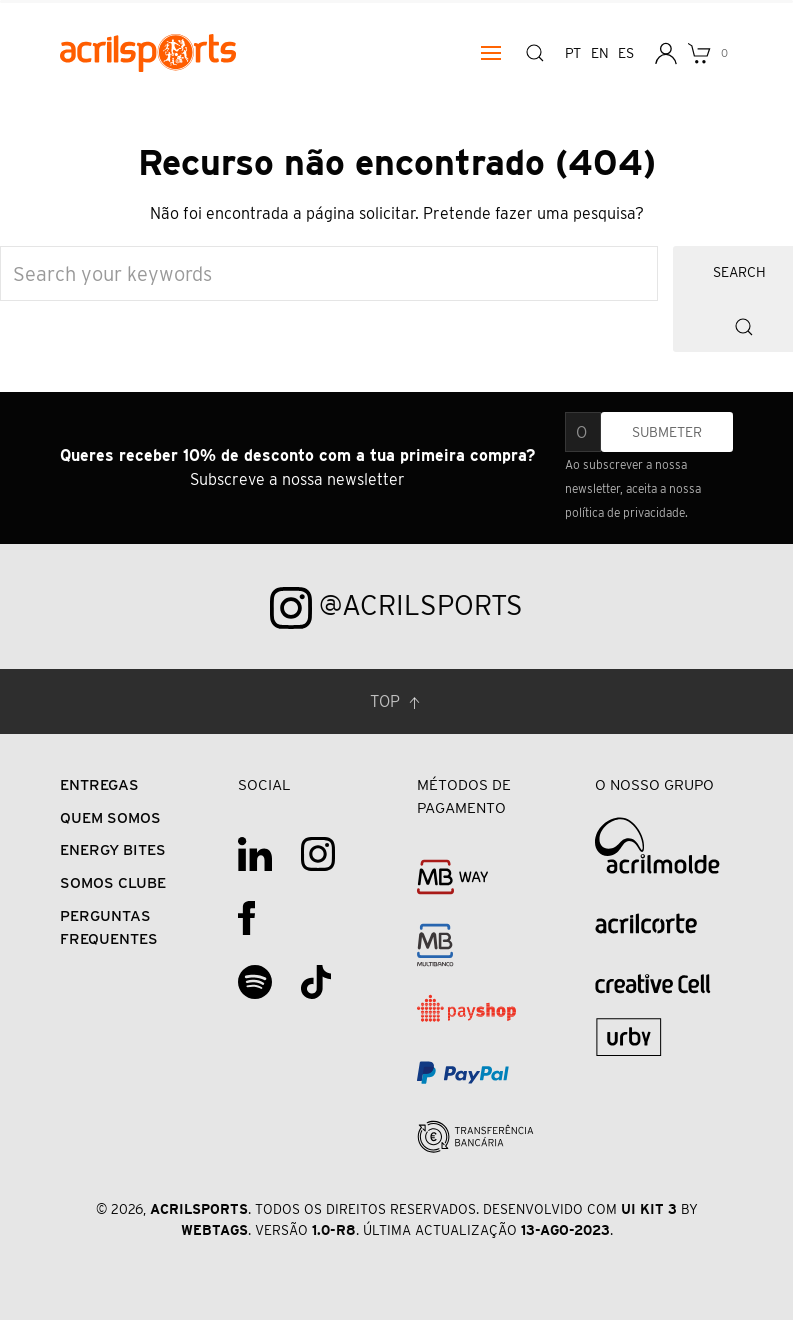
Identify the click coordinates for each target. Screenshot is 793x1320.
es (625, 53)
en (599, 53)
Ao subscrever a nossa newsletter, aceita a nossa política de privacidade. (633, 488)
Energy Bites (113, 849)
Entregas (99, 784)
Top (397, 702)
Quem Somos (110, 817)
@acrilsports (396, 608)
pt (573, 53)
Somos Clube (113, 882)
